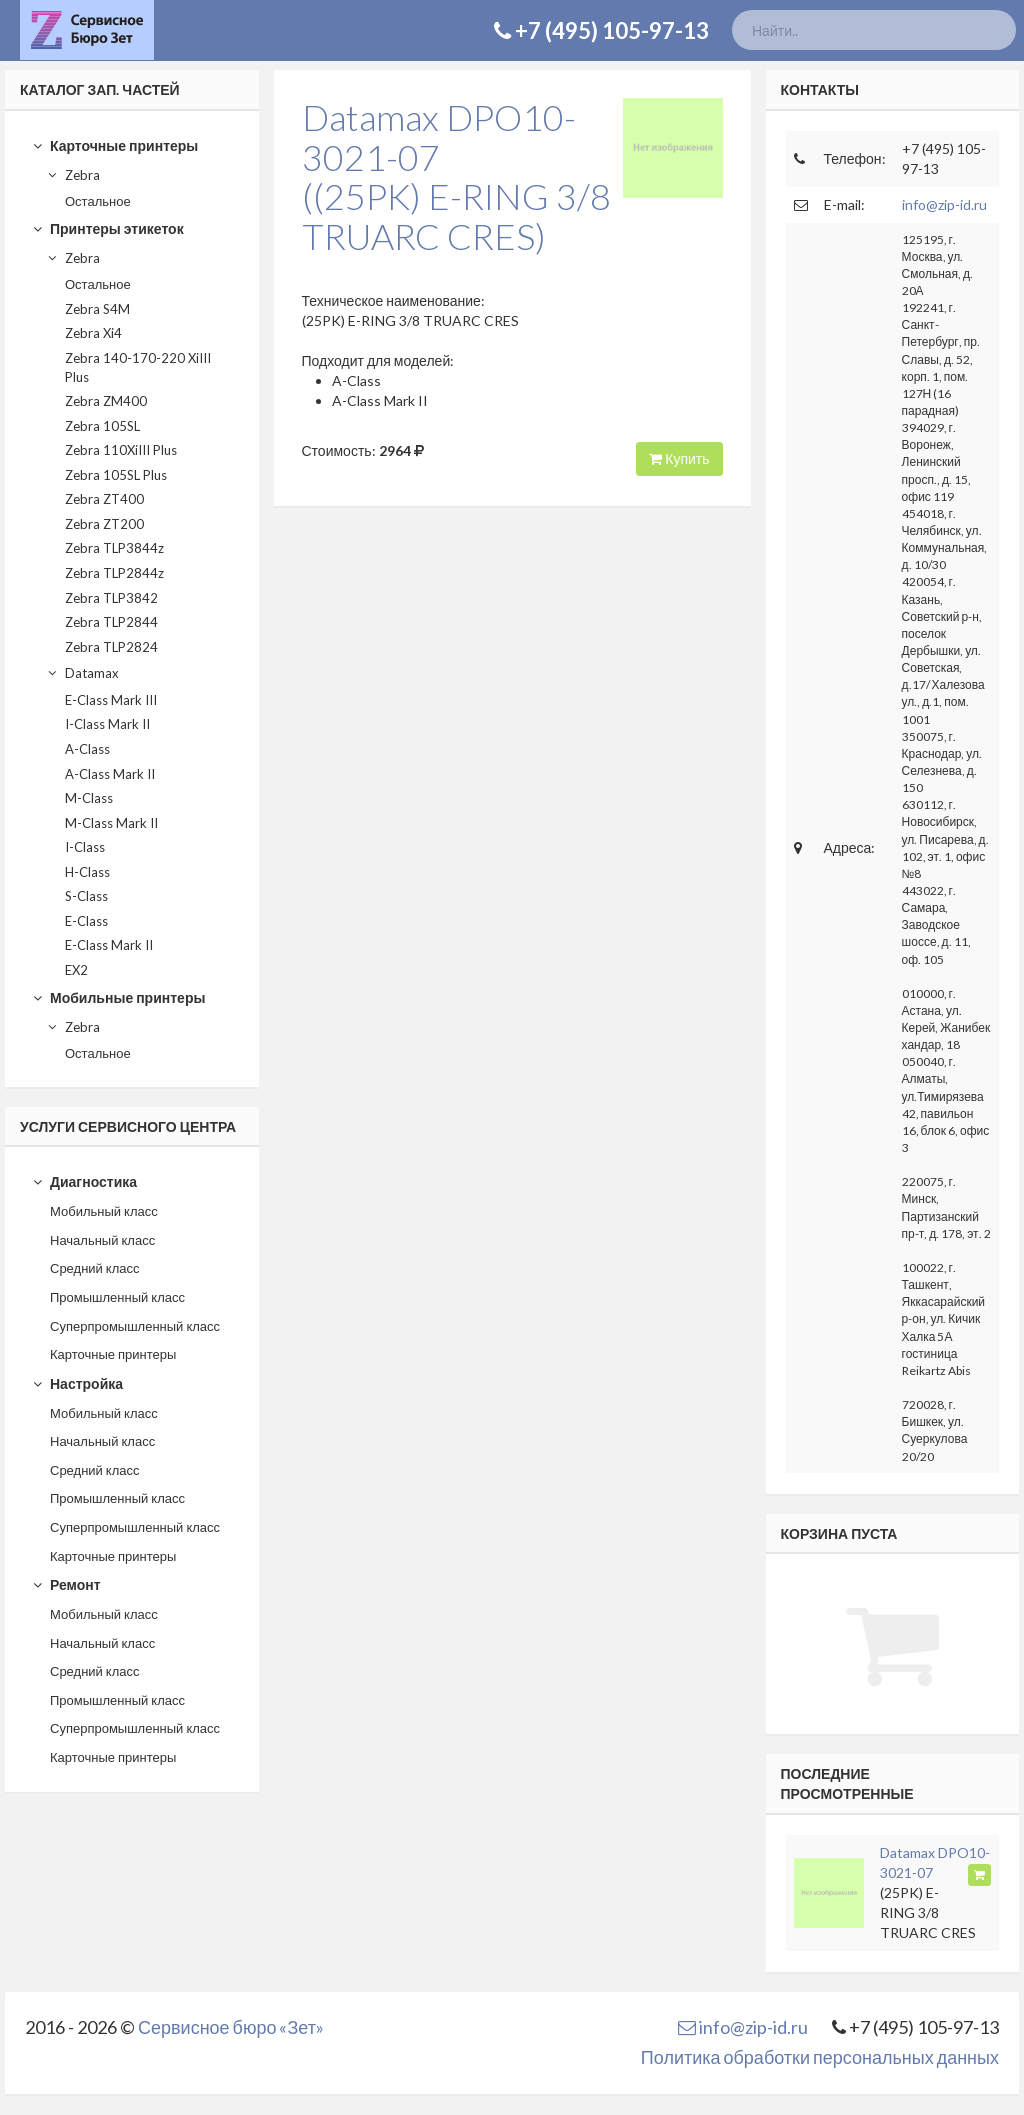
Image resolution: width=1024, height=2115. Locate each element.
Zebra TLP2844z (114, 573)
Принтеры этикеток (107, 228)
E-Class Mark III (111, 700)
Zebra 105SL (102, 426)
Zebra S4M (97, 309)
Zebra (73, 175)
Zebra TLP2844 (111, 622)
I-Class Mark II (107, 724)
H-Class (87, 872)
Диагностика (84, 1181)
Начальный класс (102, 1240)
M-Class (89, 798)
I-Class (85, 847)
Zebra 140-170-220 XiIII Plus (138, 367)
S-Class (86, 896)
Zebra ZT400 (104, 499)
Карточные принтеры (115, 145)
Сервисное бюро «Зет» (231, 2027)
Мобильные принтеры (118, 997)
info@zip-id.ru (944, 204)
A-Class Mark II (110, 774)
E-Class (86, 921)
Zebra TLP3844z (114, 548)
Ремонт (66, 1584)
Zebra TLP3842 (111, 598)
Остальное (98, 201)
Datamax (82, 673)
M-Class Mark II (111, 823)
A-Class (87, 749)
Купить (679, 458)
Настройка (77, 1383)
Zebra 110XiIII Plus (121, 450)
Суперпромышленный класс (135, 1326)
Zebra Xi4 (93, 333)
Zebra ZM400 (106, 401)
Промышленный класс (117, 1297)
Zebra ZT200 (104, 524)
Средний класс (95, 1268)
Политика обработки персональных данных (820, 2057)
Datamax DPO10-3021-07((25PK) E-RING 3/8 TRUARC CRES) (456, 176)
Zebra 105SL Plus (116, 475)
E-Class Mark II (109, 945)
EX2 (76, 970)
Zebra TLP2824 (111, 647)
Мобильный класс (104, 1211)
